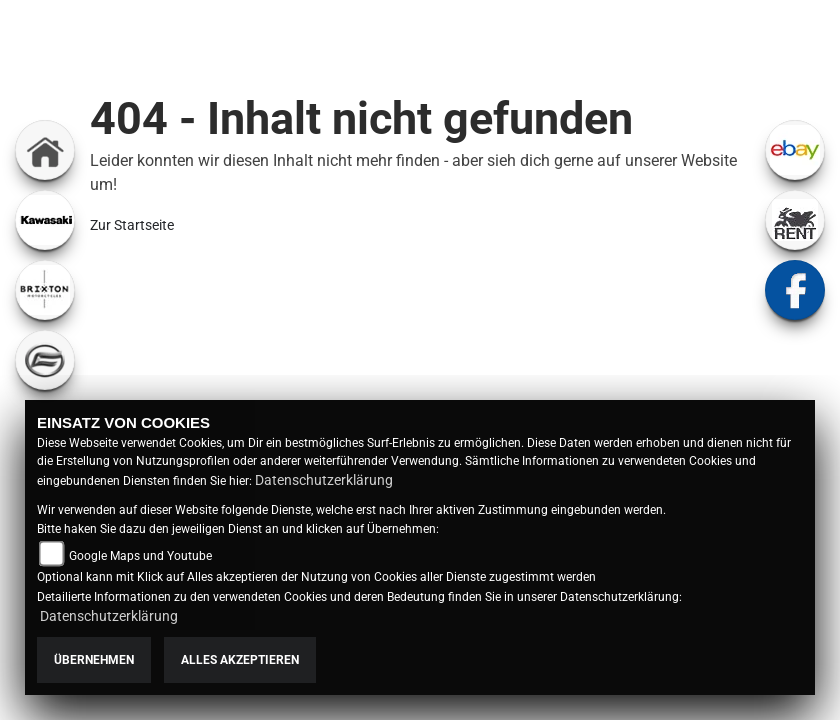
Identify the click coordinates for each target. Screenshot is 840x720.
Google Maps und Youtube (140, 556)
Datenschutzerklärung (324, 480)
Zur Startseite (132, 225)
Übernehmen (94, 660)
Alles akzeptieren (240, 660)
